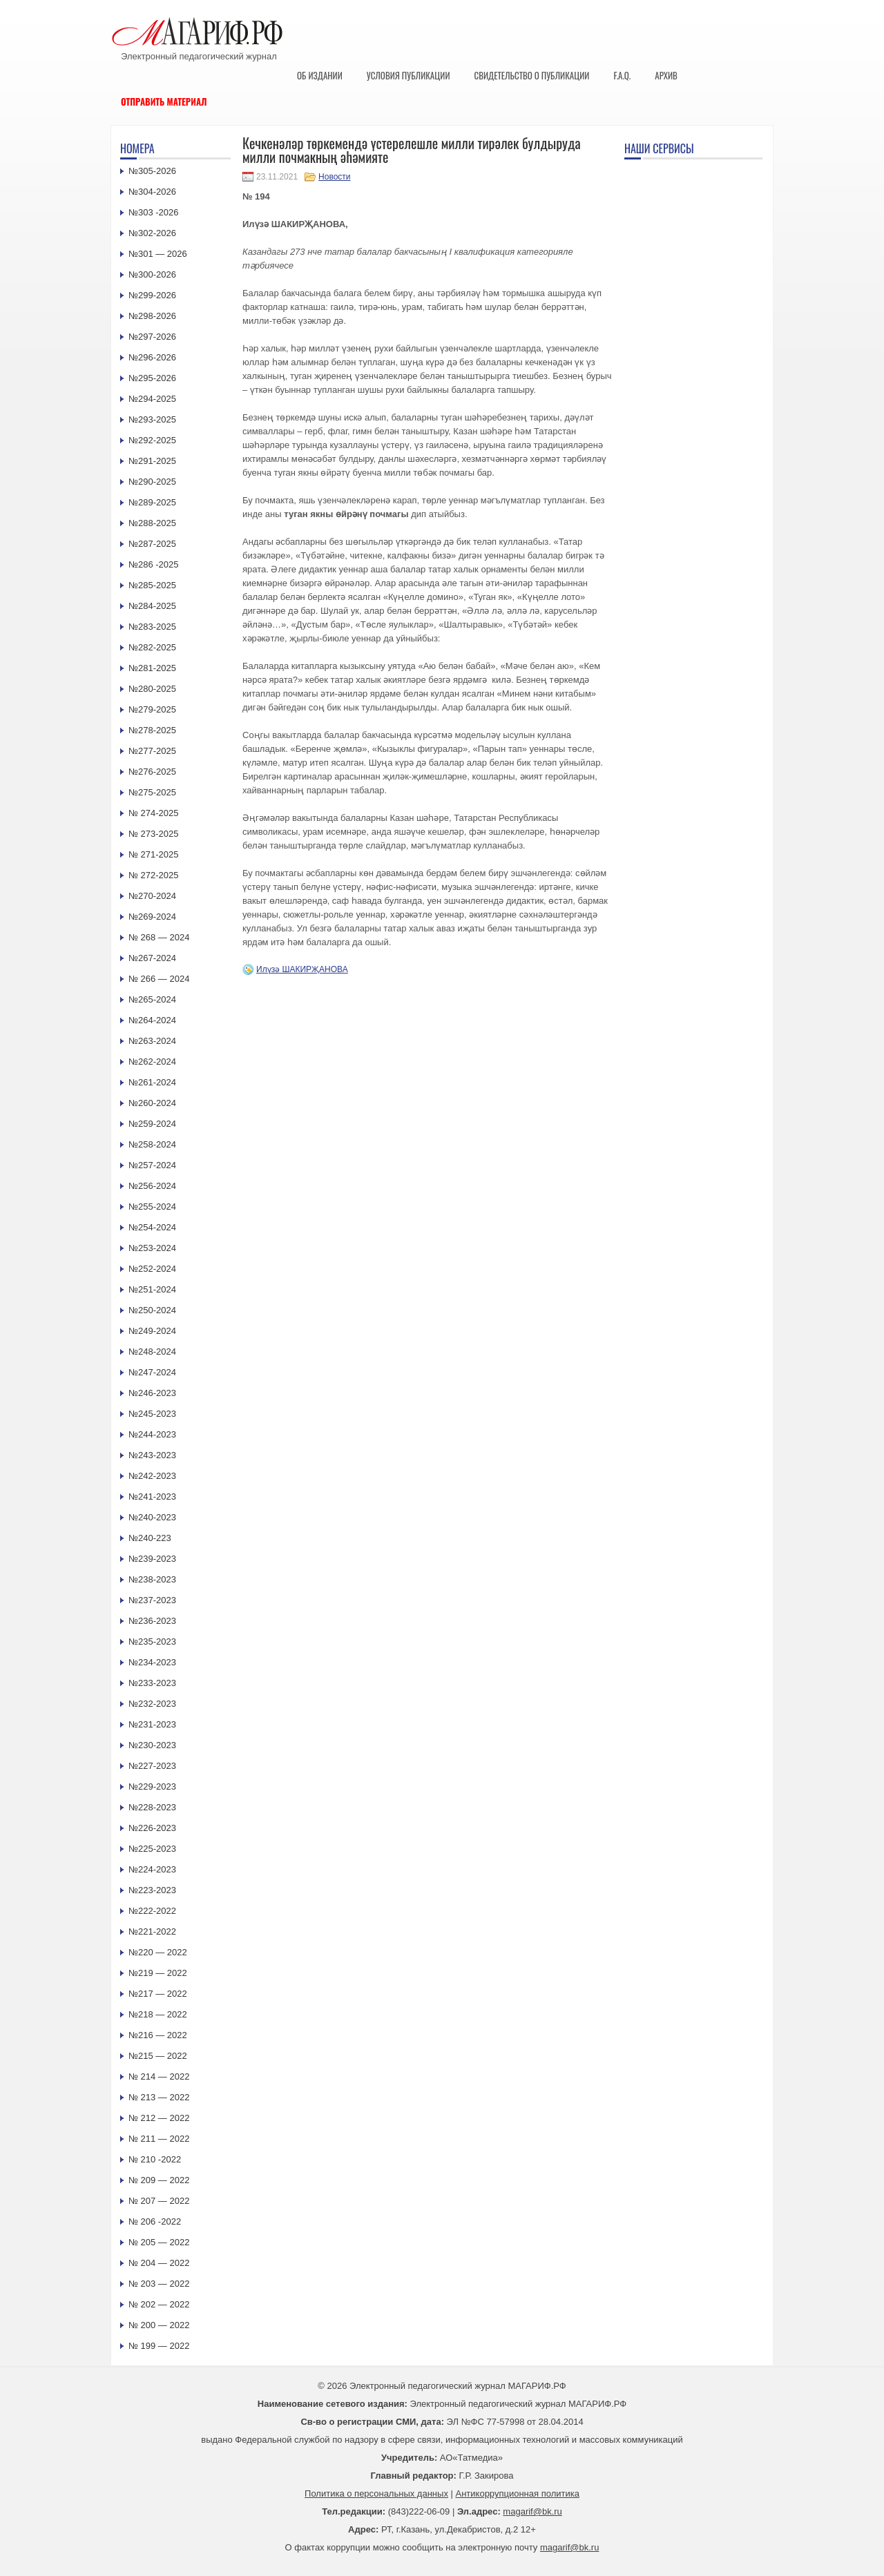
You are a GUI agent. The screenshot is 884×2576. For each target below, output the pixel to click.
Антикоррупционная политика (517, 2493)
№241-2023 (152, 1496)
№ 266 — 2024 (158, 979)
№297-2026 (152, 336)
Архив (666, 75)
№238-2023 (152, 1579)
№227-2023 (152, 1766)
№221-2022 (152, 1931)
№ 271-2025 (153, 854)
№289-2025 (152, 502)
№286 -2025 (153, 564)
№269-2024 (152, 916)
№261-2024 (152, 1082)
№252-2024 (152, 1268)
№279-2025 (152, 709)
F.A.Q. (622, 75)
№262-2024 (152, 1061)
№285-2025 (152, 585)
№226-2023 (152, 1828)
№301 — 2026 (157, 254)
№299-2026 (152, 295)
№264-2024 (152, 1020)
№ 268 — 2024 (158, 937)
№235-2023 (152, 1641)
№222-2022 (152, 1911)
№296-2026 (152, 357)
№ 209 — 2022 (158, 2180)
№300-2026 (152, 274)
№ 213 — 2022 (158, 2097)
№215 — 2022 (157, 2056)
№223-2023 (152, 1890)
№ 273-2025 (153, 834)
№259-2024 (152, 1123)
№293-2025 (152, 419)
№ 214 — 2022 (158, 2076)
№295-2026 (152, 378)
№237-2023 (152, 1600)
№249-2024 (152, 1331)
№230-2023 (152, 1745)
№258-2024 (152, 1144)
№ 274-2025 (153, 813)
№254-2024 (152, 1227)
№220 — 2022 (157, 1952)
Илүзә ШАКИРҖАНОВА (302, 969)
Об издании (320, 75)
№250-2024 (152, 1310)
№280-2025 (152, 689)
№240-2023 (152, 1517)
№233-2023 (152, 1683)
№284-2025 (152, 606)
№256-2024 (152, 1186)
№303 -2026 (153, 212)
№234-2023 (152, 1662)
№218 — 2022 (157, 2014)
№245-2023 (152, 1413)
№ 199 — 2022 (158, 2346)
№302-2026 (152, 233)
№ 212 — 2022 (158, 2118)
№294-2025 (152, 399)
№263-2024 (152, 1041)
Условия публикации (408, 75)
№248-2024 (152, 1351)
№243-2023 (152, 1455)
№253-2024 (152, 1248)
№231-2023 (152, 1724)
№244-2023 (152, 1434)
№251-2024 (152, 1289)
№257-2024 (152, 1165)
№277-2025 (152, 751)
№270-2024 (152, 896)
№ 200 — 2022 (158, 2325)
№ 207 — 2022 (158, 2201)
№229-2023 (152, 1786)
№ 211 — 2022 (158, 2138)
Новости (334, 177)
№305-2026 (152, 171)
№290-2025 (152, 481)
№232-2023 (152, 1703)
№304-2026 (152, 191)
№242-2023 (152, 1476)
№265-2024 (152, 999)
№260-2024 (152, 1103)
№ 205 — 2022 (158, 2242)
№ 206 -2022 (154, 2221)
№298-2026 (152, 316)
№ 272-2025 (153, 875)
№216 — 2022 (157, 2035)
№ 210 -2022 (154, 2159)
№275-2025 (152, 792)
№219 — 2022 (157, 1973)
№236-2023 (152, 1621)
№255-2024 (152, 1206)
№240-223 (149, 1538)
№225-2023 (152, 1848)
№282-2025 (152, 647)
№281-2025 (152, 668)
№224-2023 (152, 1869)
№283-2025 (152, 626)
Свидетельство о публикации (531, 75)
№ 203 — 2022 (158, 2283)
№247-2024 (152, 1372)
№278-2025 (152, 730)
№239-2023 (152, 1558)
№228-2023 (152, 1807)
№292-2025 (152, 440)
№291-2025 (152, 461)
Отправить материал (164, 101)
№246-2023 (152, 1393)
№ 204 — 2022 (158, 2263)
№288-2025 (152, 523)
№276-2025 (152, 771)
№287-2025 (152, 544)
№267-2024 (152, 958)
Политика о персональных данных (376, 2493)
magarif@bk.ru (532, 2511)
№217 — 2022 (157, 1993)
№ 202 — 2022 (158, 2304)
